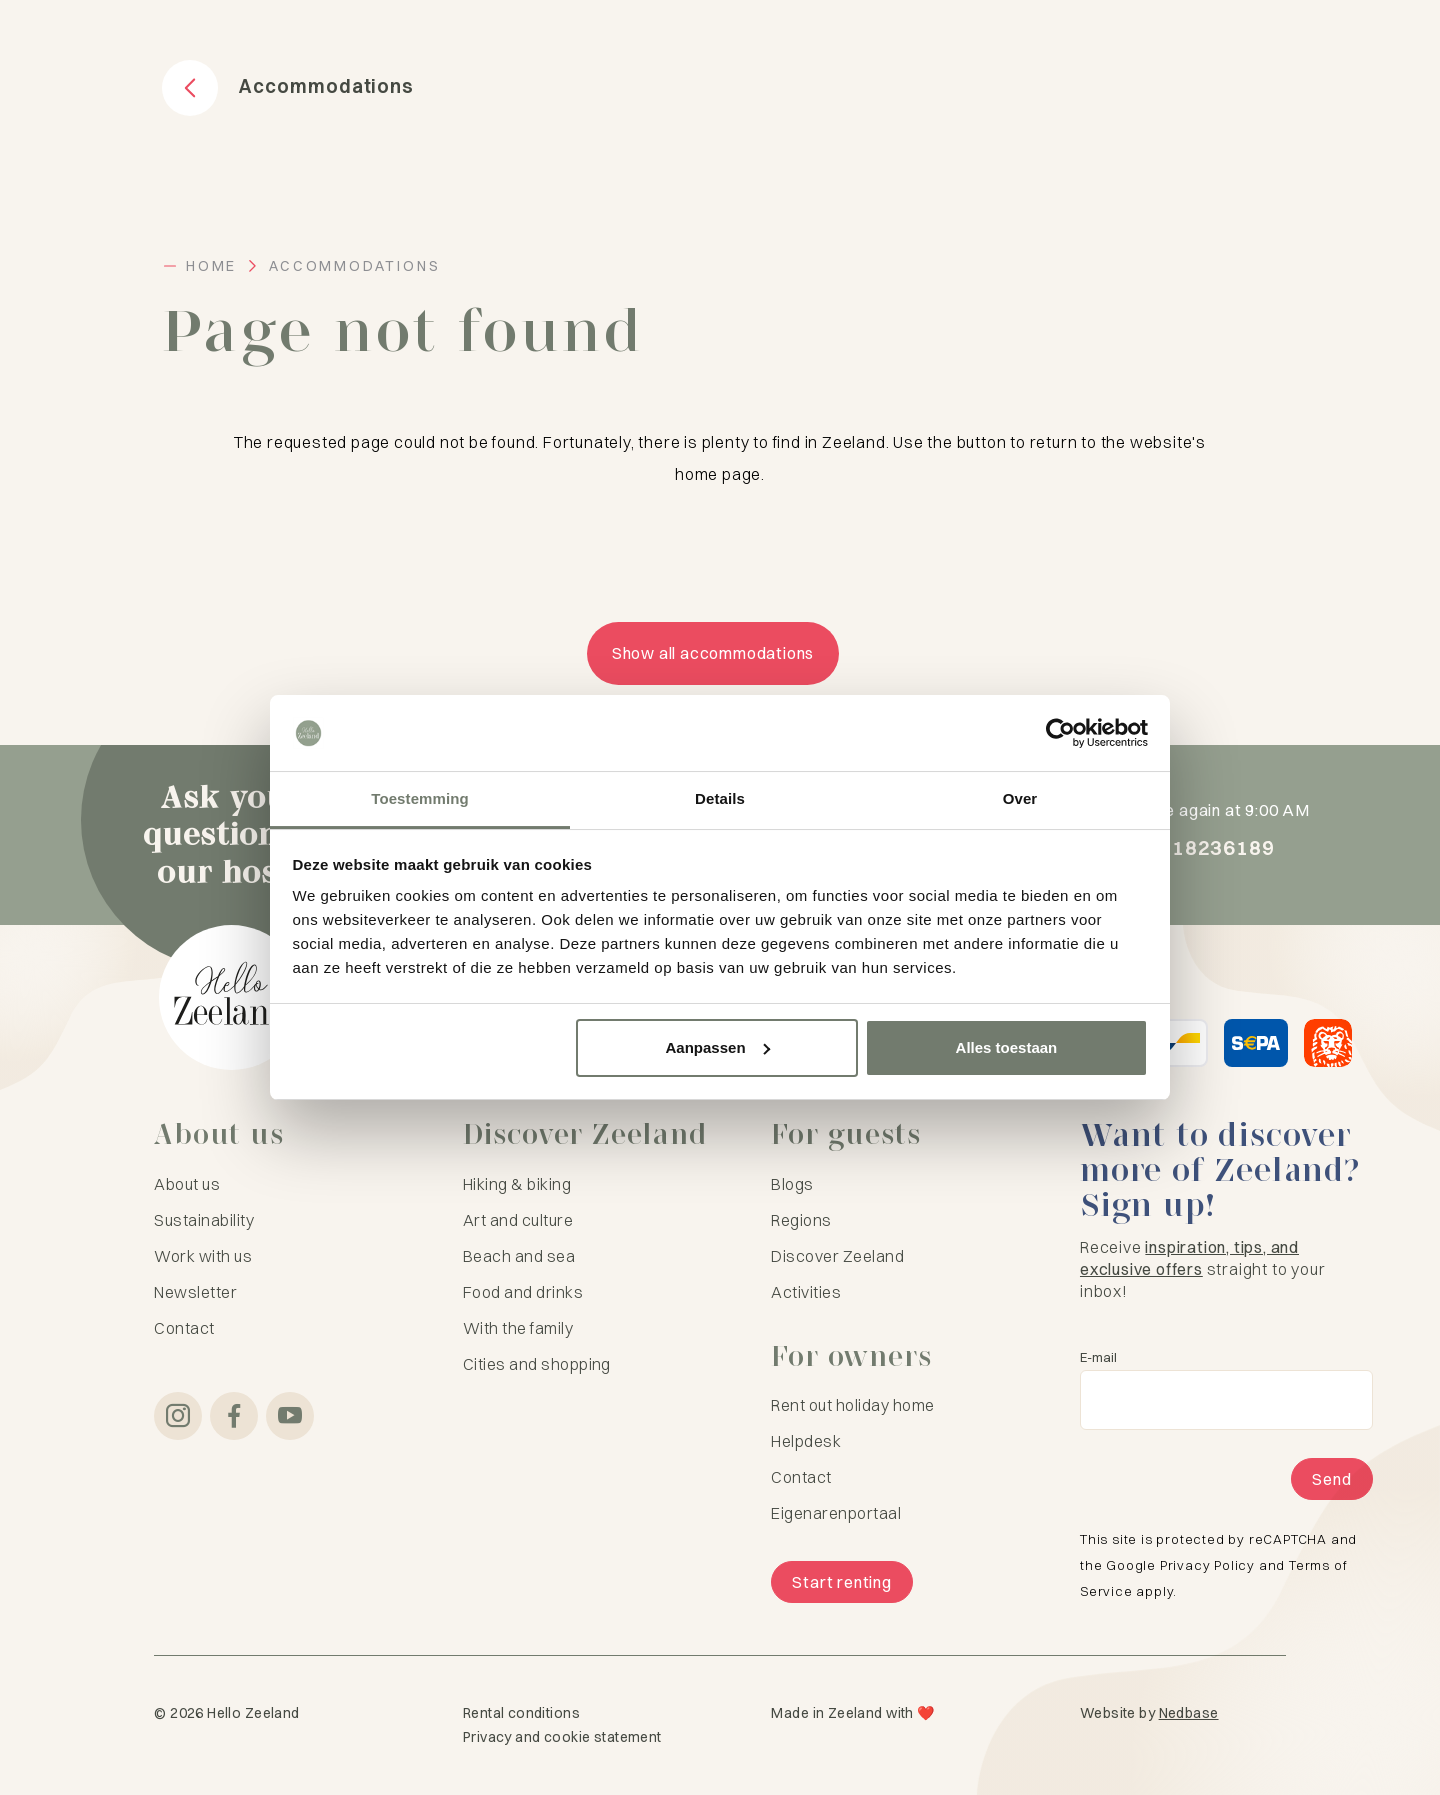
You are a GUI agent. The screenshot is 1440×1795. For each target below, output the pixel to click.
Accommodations (354, 266)
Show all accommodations (713, 653)
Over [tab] (1020, 798)
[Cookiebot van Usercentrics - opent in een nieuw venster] (1060, 733)
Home (211, 266)
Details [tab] (720, 798)
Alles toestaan (1007, 1047)
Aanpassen (718, 1047)
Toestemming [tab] (420, 798)
